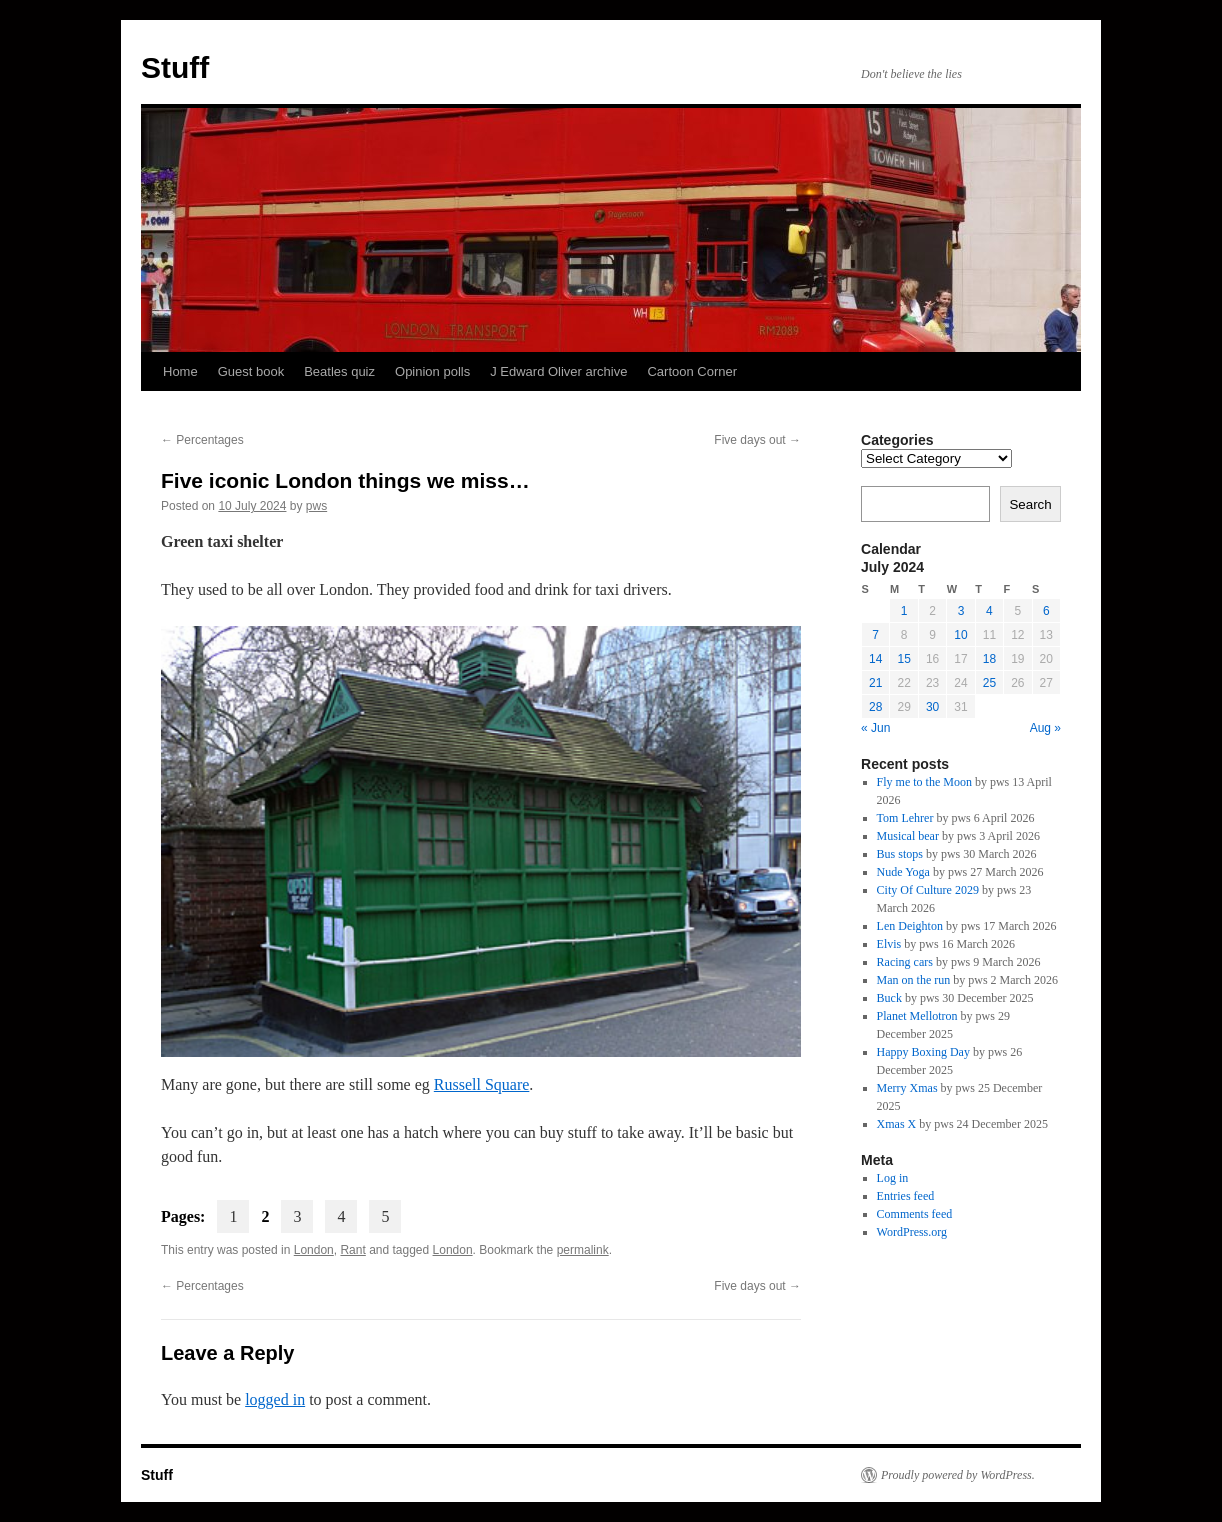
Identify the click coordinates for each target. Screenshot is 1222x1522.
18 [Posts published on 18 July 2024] (989, 659)
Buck (889, 998)
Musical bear (908, 836)
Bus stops (900, 854)
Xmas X (897, 1124)
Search (1030, 504)
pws (316, 506)
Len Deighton (910, 926)
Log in (893, 1178)
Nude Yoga (903, 872)
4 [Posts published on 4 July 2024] (989, 611)
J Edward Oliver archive (558, 371)
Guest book (251, 371)
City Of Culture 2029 (928, 890)
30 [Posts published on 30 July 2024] (932, 707)
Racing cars (905, 962)
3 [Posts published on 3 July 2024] (961, 611)
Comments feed (915, 1214)
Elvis (889, 944)
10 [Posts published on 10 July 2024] (960, 635)
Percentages (202, 440)
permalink (583, 1250)
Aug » (1045, 728)
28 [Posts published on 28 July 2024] (875, 707)
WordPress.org (912, 1232)
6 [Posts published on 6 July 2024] (1046, 611)
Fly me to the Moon (924, 782)
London (314, 1250)
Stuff (175, 67)
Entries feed (906, 1196)
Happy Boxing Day (923, 1052)
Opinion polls (432, 371)
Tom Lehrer (905, 818)
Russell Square (482, 1084)
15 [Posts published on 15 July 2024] (903, 659)
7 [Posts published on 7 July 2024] (875, 635)
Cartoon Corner (692, 371)
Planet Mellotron (917, 1016)
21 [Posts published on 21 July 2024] (875, 683)
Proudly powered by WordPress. (958, 1475)
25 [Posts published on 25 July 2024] (989, 683)
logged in (275, 1399)
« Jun (875, 728)
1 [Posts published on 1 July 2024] (904, 611)
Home (180, 371)
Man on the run (914, 980)
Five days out (757, 440)
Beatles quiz (339, 371)
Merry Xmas (907, 1088)
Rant (352, 1250)
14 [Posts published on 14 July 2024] (875, 659)
